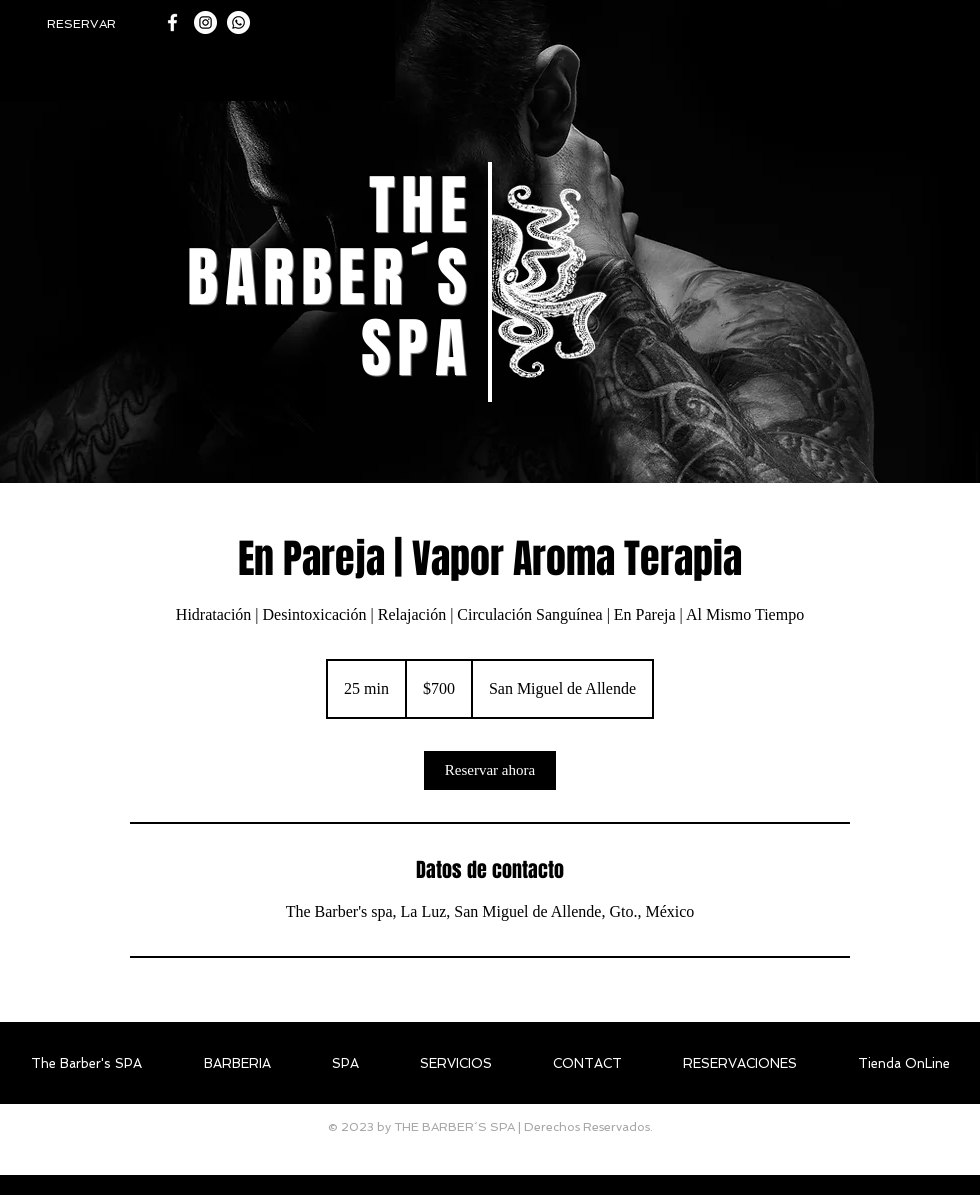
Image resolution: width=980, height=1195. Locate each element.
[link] (490, 770)
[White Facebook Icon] (172, 22)
